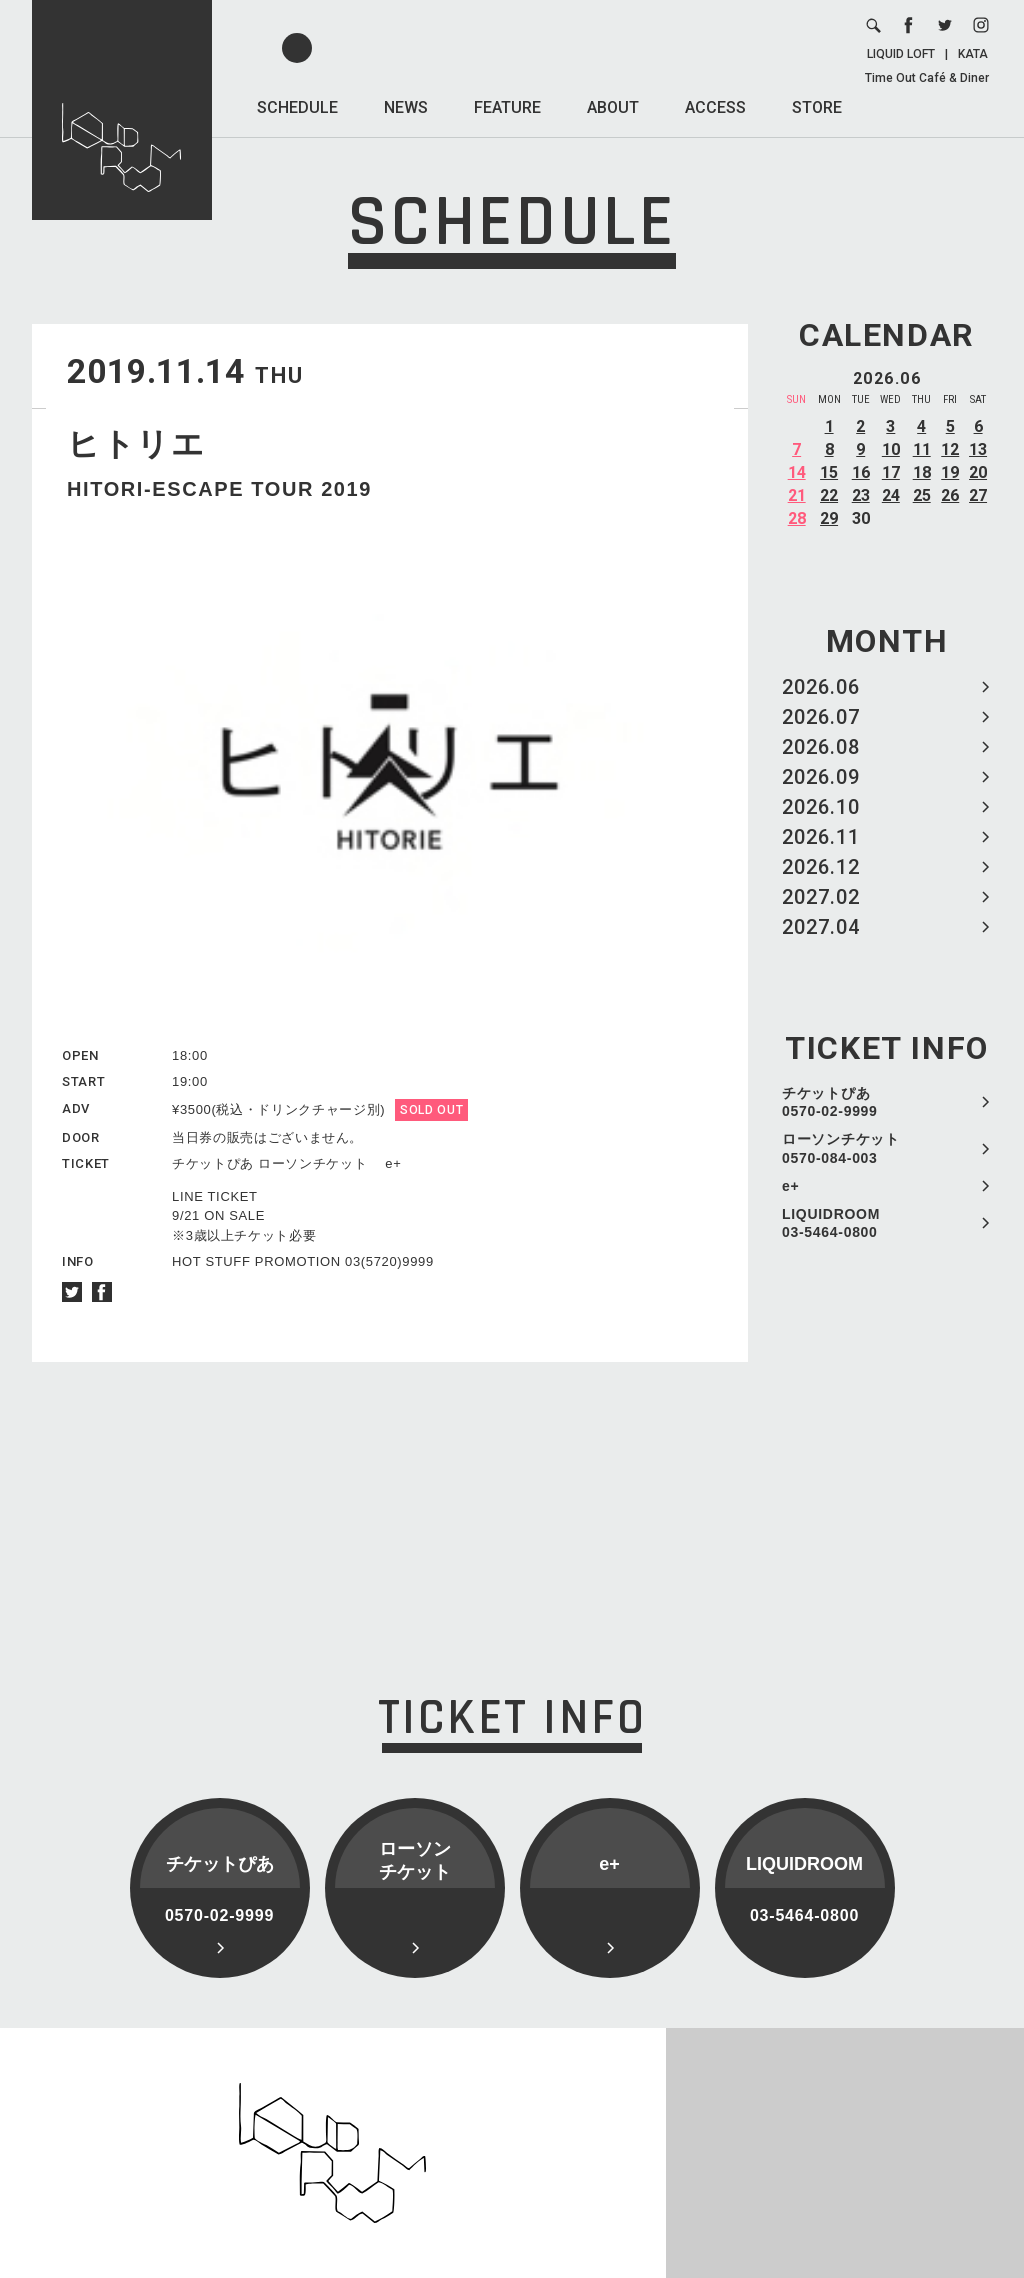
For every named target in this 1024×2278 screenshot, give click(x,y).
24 (891, 495)
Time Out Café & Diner (927, 78)
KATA (973, 54)
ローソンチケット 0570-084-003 (841, 1148)
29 (829, 518)
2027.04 (821, 927)
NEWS (406, 107)
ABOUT (613, 107)
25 (922, 495)
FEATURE (507, 107)
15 (829, 472)
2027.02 (821, 897)
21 (797, 495)
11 (922, 449)
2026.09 (821, 777)
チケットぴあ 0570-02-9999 (830, 1102)
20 (978, 472)
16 (861, 472)
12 (950, 449)
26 (950, 495)
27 (978, 495)
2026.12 (821, 867)
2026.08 (821, 747)
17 (891, 472)
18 (922, 472)
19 (950, 472)
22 (829, 495)
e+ (790, 1186)
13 (978, 449)
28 (797, 518)
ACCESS (715, 107)
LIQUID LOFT (901, 54)
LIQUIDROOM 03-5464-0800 (831, 1223)
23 (861, 495)
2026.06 (821, 687)
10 (891, 449)
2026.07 (821, 717)
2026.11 (821, 837)
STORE (817, 107)
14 (797, 472)
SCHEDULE (297, 107)
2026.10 (821, 807)
